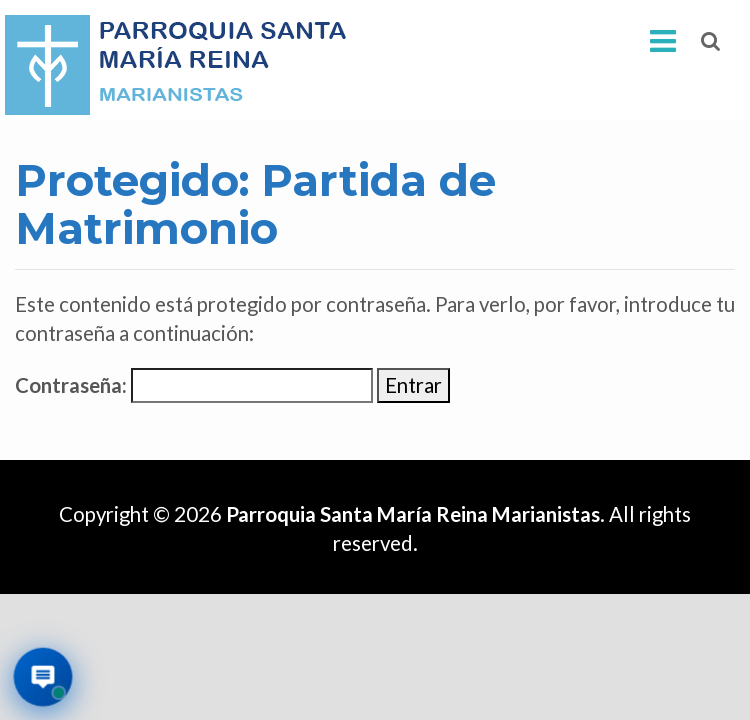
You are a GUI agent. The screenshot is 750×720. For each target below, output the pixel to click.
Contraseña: (194, 385)
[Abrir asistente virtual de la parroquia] (43, 677)
